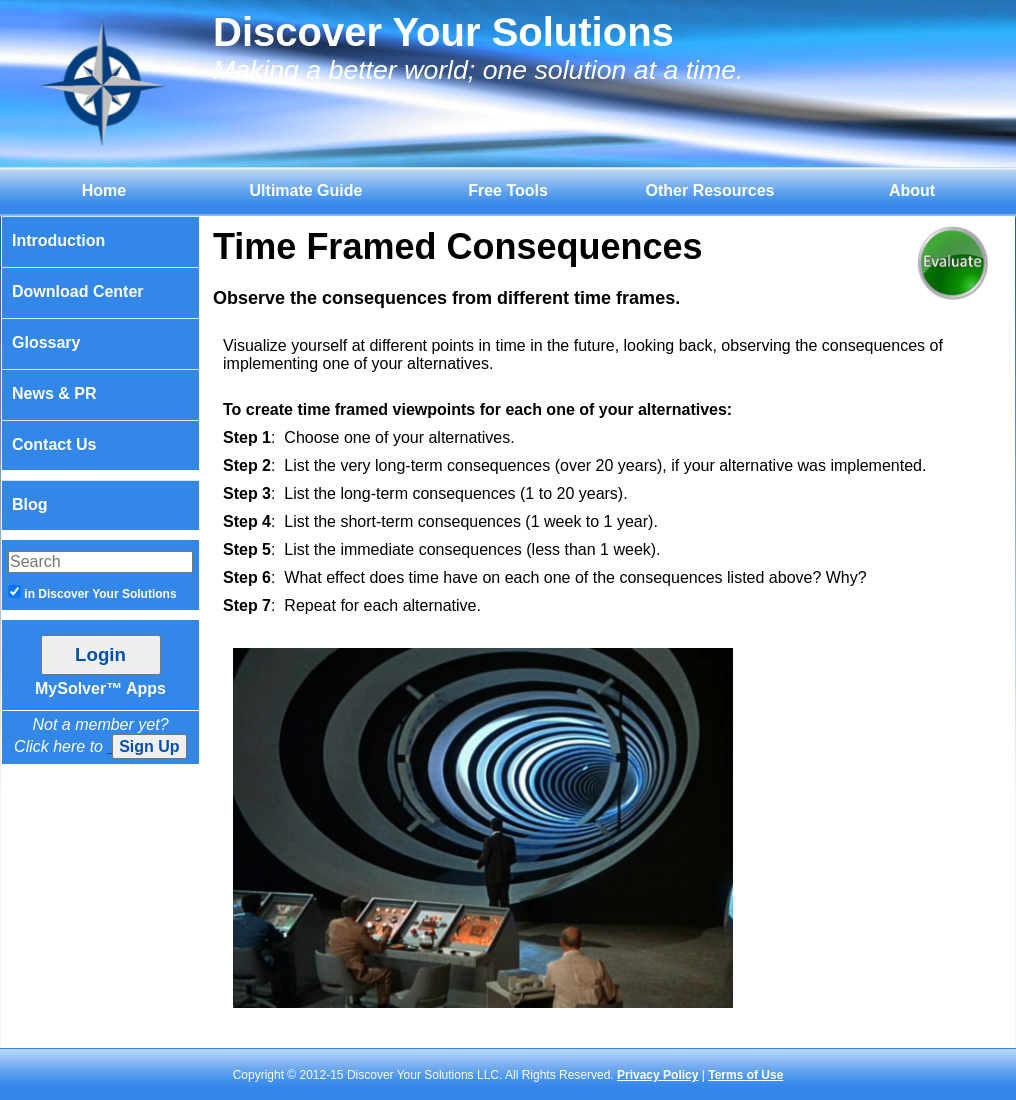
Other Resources (710, 190)
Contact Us (54, 444)
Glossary (46, 342)
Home (104, 190)
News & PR (54, 393)
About (912, 190)
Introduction (58, 240)
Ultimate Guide (306, 190)
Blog (30, 504)
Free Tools (508, 190)
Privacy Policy (657, 1075)
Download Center (78, 291)
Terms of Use (745, 1075)
